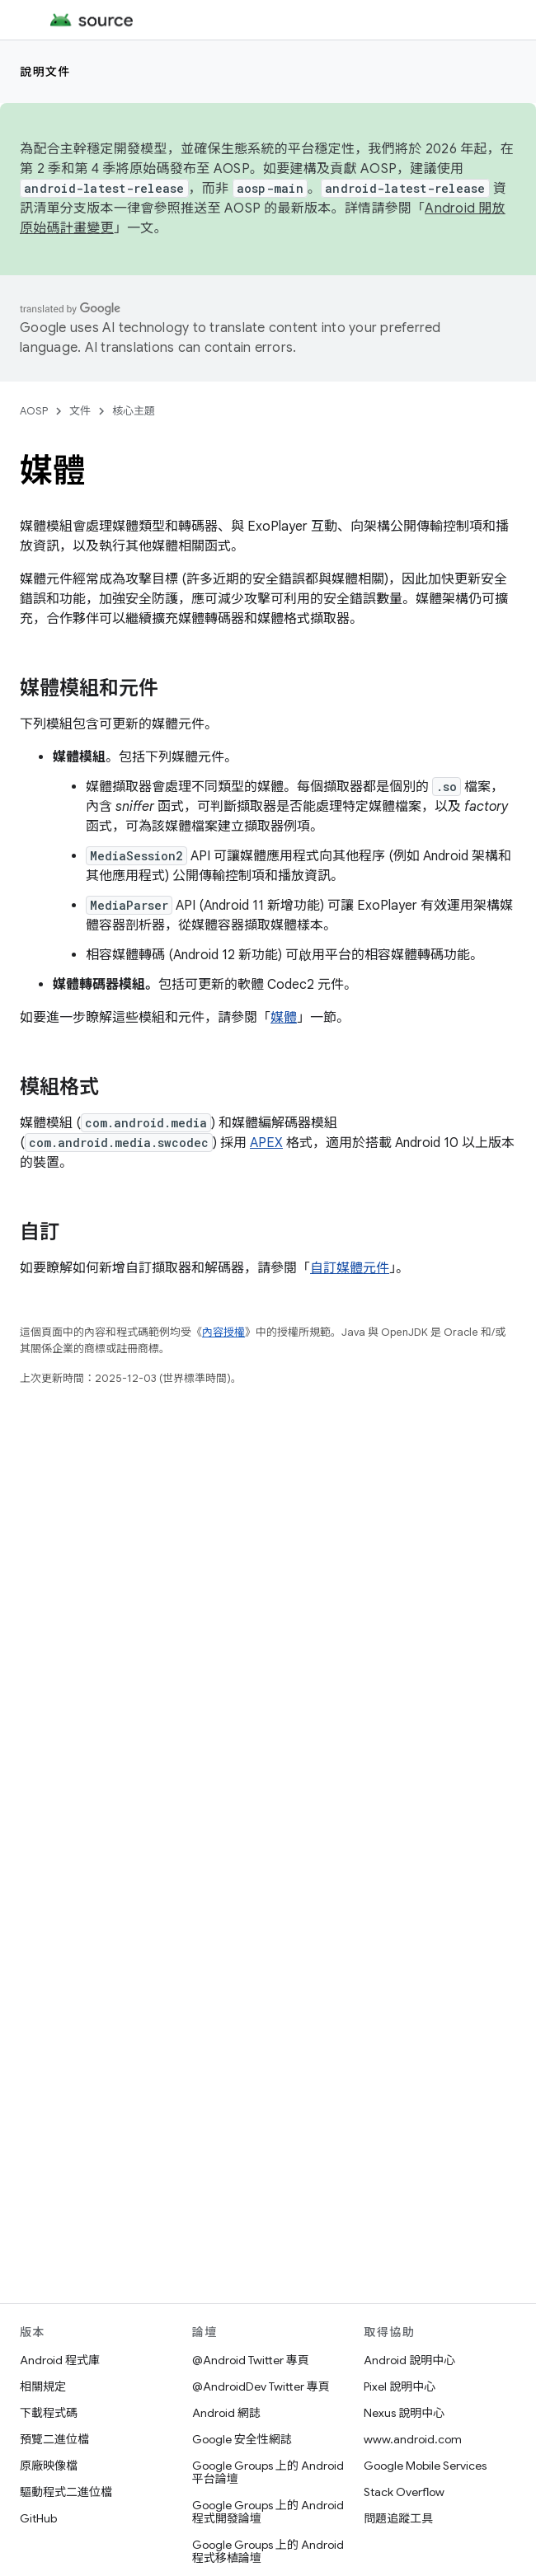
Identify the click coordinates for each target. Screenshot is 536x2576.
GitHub (38, 2518)
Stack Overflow (404, 2492)
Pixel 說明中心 (399, 2386)
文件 (80, 411)
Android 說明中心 (409, 2360)
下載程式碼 (49, 2412)
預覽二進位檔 (54, 2439)
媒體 (283, 1017)
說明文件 (45, 71)
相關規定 (43, 2386)
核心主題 (133, 411)
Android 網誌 (226, 2412)
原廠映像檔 (49, 2465)
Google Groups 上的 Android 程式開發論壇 (268, 2512)
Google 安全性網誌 (242, 2439)
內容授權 (223, 1332)
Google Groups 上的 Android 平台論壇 (268, 2472)
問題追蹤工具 (398, 2518)
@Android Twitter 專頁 (250, 2360)
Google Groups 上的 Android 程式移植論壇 (268, 2551)
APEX (266, 1143)
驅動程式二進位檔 (66, 2492)
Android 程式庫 (60, 2360)
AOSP (34, 411)
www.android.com (413, 2439)
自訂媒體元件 (349, 1268)
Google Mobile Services (425, 2465)
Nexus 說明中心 (404, 2412)
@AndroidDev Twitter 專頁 (261, 2386)
